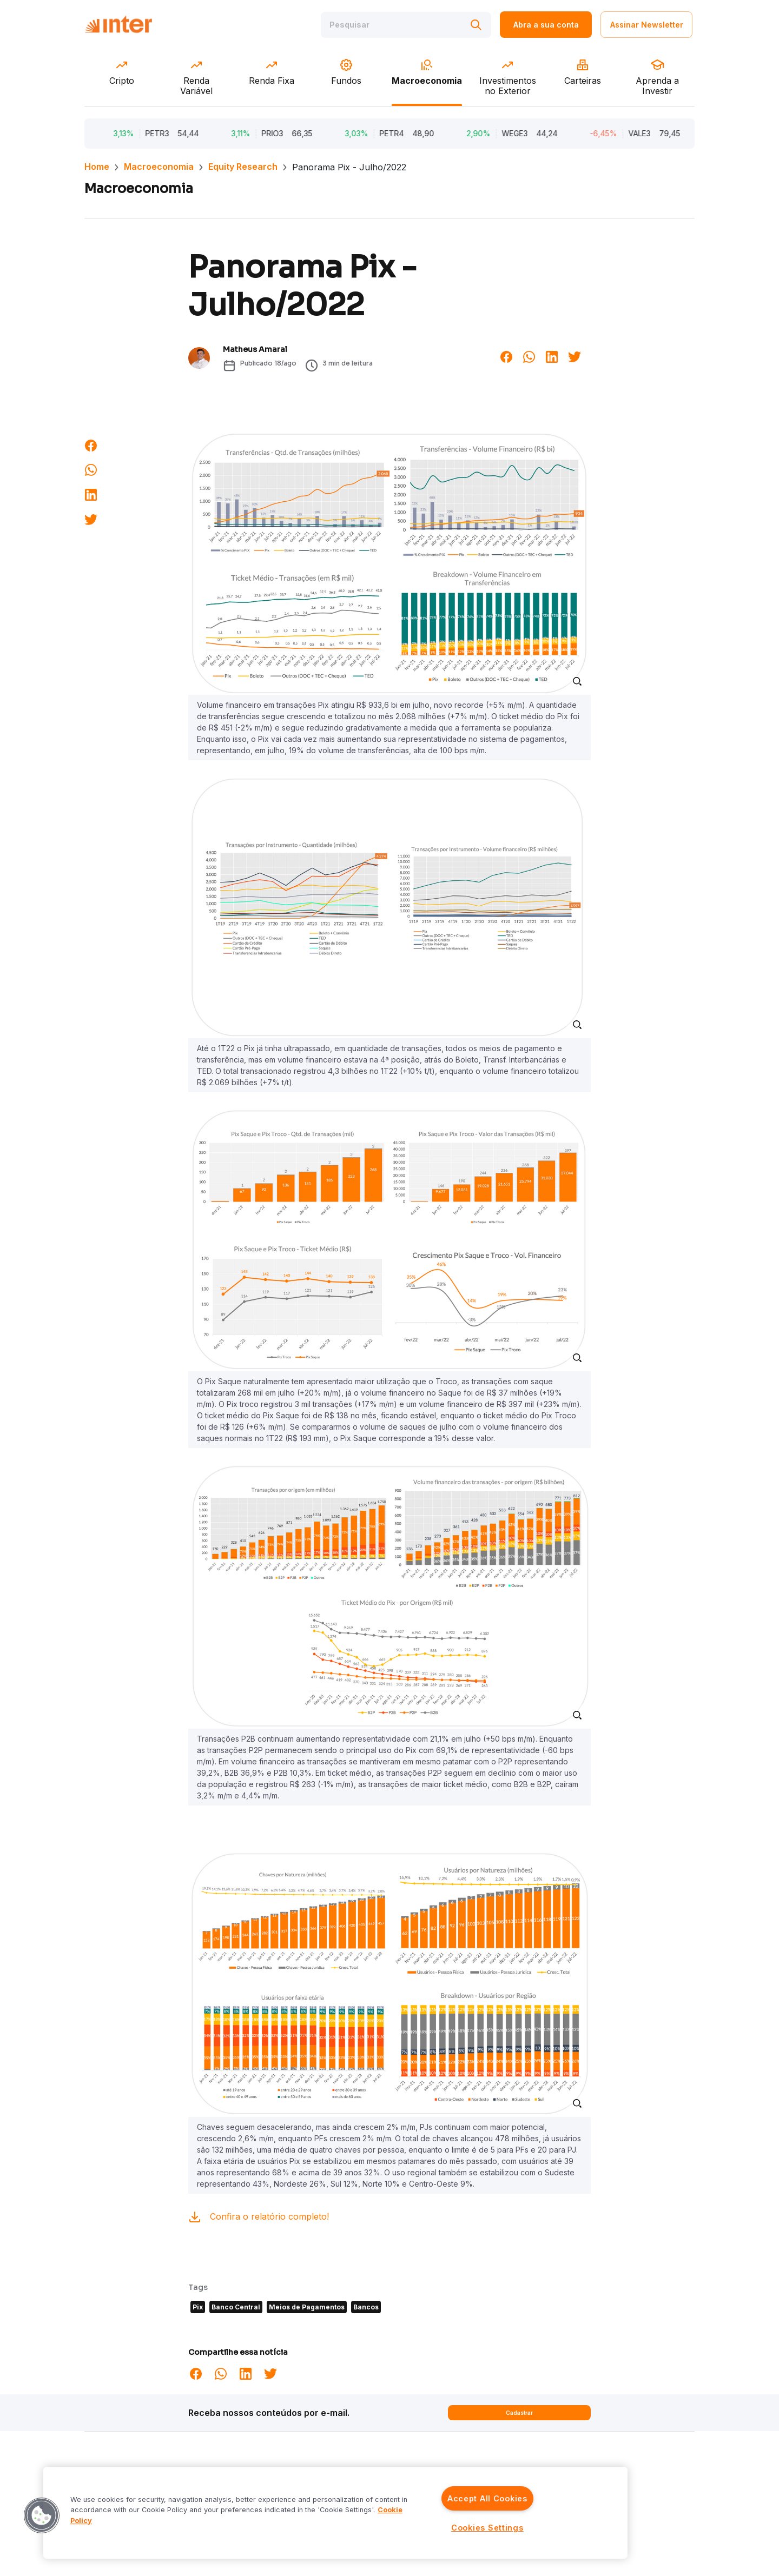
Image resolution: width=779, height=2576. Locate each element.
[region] (335, 2513)
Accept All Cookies (487, 2498)
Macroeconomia (159, 166)
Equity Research (243, 166)
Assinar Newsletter (646, 25)
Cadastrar (519, 2412)
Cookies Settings (487, 2527)
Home (96, 166)
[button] (41, 2515)
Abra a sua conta (546, 25)
